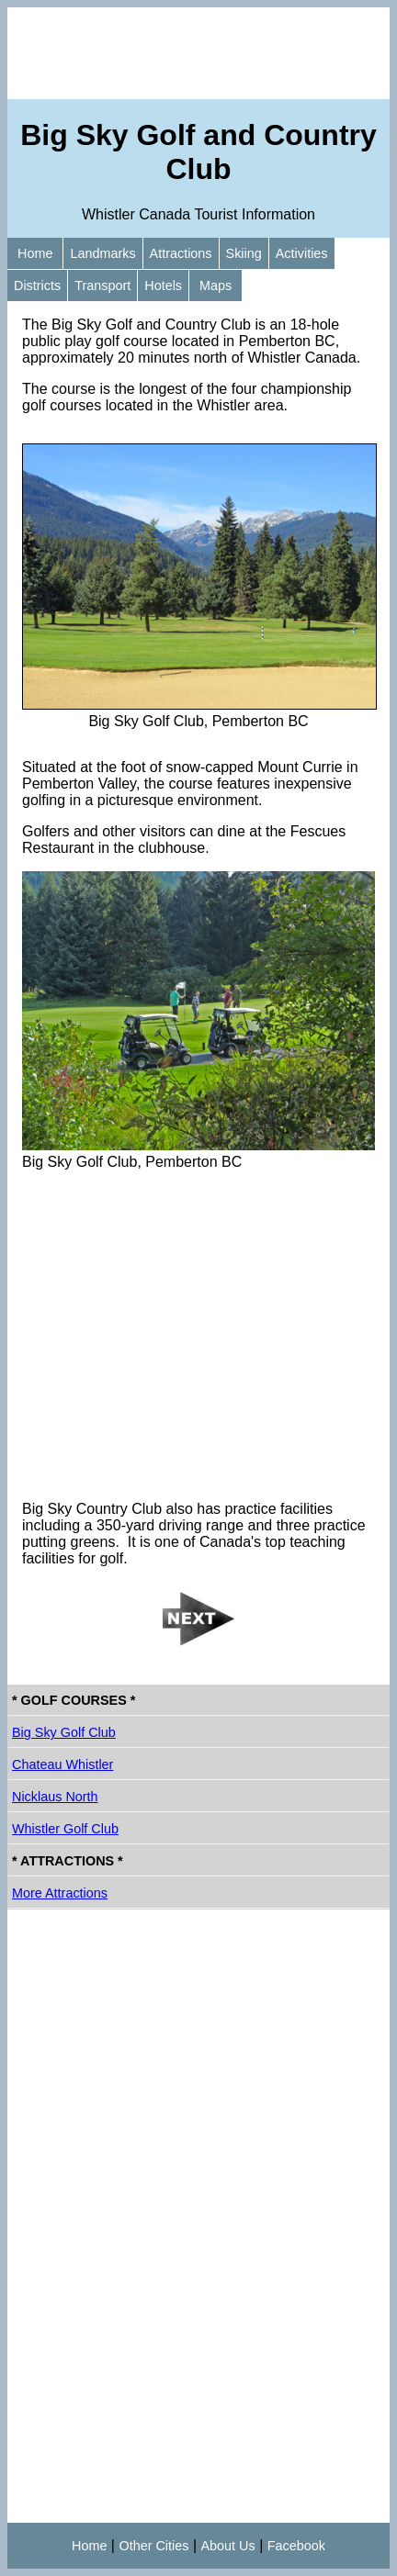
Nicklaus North (55, 1796)
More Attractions (60, 1893)
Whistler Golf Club (65, 1828)
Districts (37, 285)
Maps (215, 285)
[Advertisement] (198, 53)
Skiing (244, 253)
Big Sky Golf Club (64, 1732)
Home (35, 253)
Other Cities (153, 2545)
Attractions (181, 253)
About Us (228, 2545)
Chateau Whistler (62, 1764)
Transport (102, 285)
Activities (302, 253)
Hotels (163, 285)
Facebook (296, 2545)
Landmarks (102, 253)
